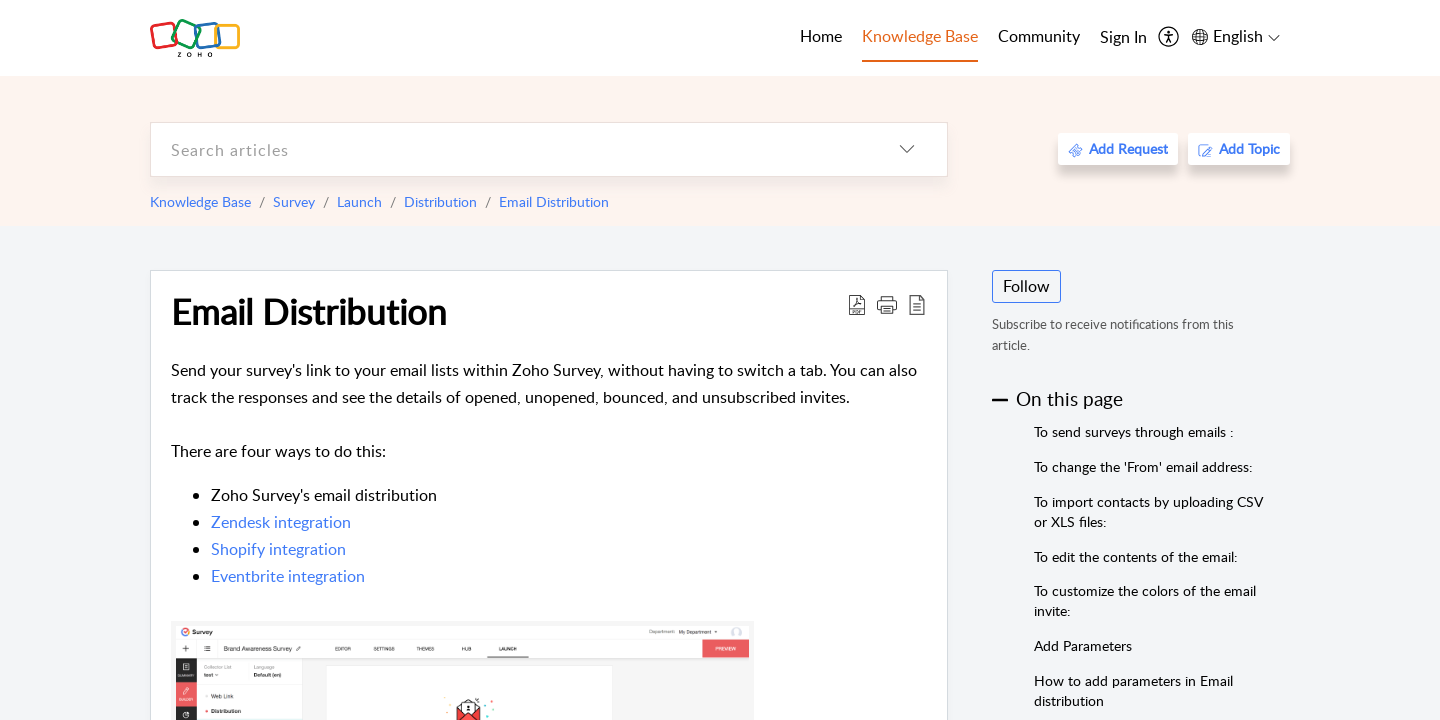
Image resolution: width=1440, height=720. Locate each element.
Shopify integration (278, 549)
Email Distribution (554, 201)
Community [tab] (1039, 36)
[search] (509, 149)
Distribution (440, 201)
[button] (887, 304)
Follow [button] (1026, 286)
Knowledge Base (200, 201)
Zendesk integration (281, 522)
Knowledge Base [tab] (920, 36)
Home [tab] (821, 36)
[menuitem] (1123, 38)
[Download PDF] (857, 304)
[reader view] (917, 304)
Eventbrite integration (288, 576)
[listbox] (907, 149)
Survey (294, 201)
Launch (359, 201)
